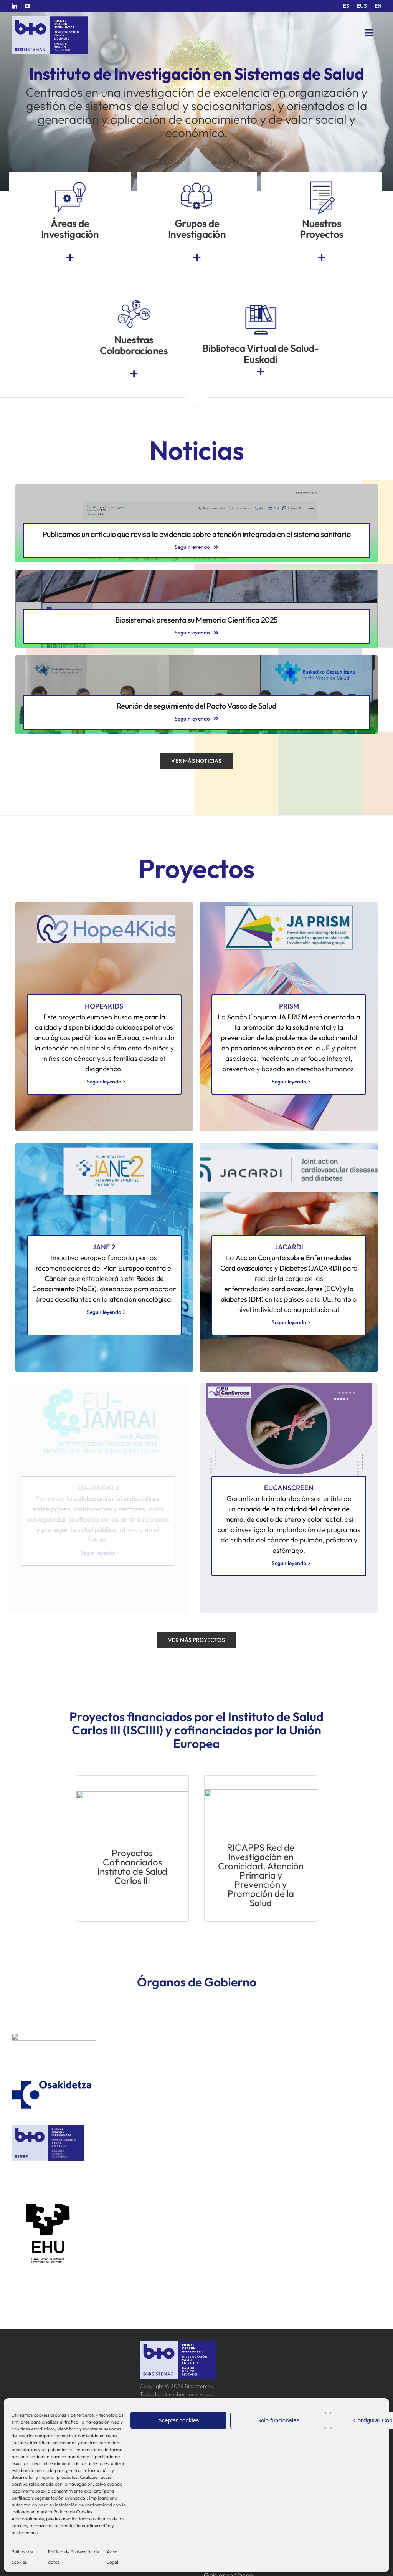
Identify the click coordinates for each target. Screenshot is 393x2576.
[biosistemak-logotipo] (50, 19)
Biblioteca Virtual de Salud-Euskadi (260, 354)
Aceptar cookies (178, 2420)
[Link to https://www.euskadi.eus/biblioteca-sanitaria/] (260, 372)
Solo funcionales (278, 2420)
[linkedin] (14, 6)
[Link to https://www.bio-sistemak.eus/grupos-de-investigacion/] (196, 257)
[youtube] (27, 6)
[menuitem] (346, 6)
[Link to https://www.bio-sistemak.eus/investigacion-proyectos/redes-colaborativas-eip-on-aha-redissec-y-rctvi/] (133, 374)
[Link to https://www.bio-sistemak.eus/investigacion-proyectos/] (321, 257)
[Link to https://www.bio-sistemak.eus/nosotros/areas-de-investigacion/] (69, 257)
